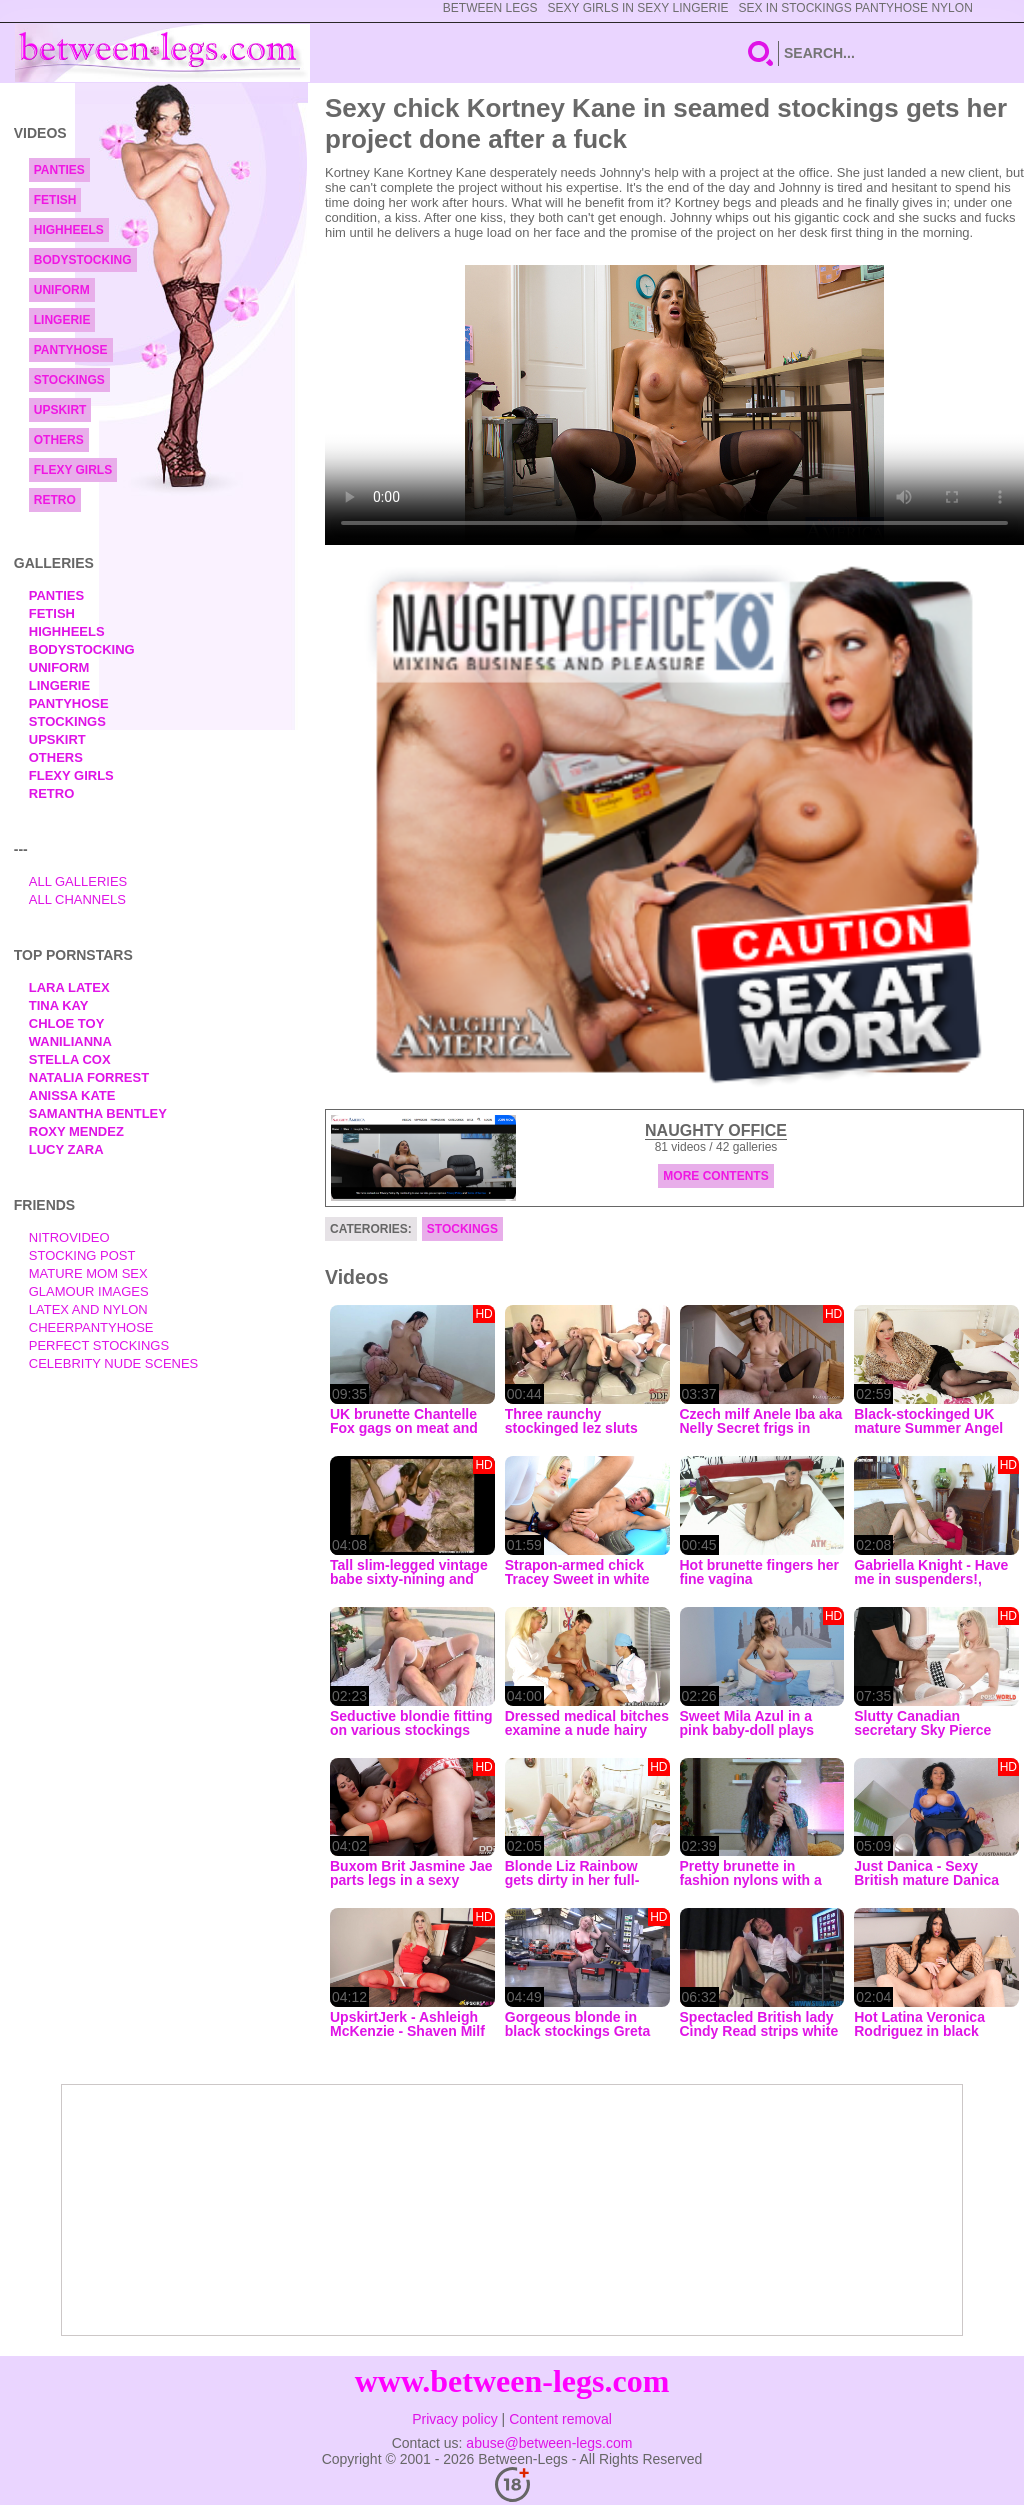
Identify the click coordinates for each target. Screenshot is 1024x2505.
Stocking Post (82, 1255)
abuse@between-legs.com (549, 2443)
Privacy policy (455, 2419)
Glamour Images (89, 1291)
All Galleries (78, 881)
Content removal (560, 2419)
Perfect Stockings (99, 1345)
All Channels (77, 899)
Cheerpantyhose (91, 1327)
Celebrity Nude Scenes (114, 1363)
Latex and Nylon (88, 1309)
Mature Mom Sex (88, 1273)
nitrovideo (69, 1237)
